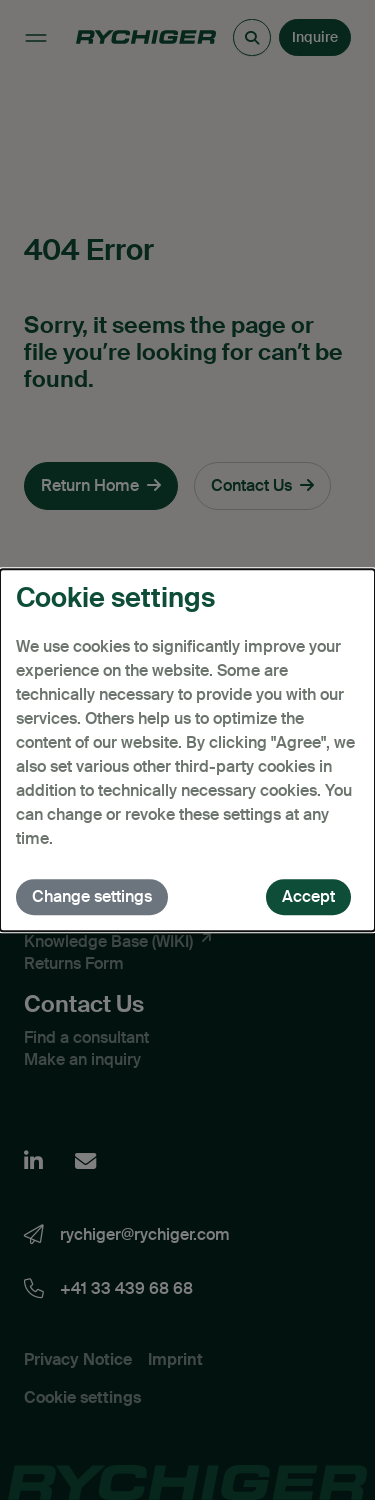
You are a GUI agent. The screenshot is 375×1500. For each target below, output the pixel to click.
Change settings (92, 896)
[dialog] (187, 750)
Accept (308, 896)
